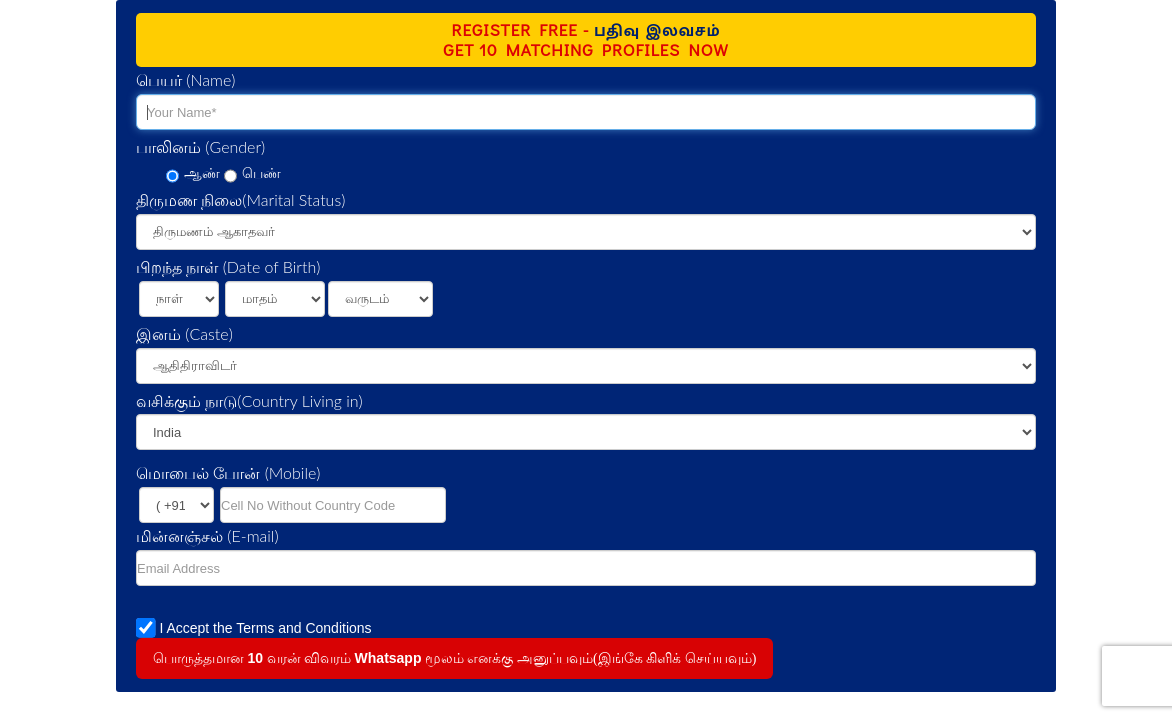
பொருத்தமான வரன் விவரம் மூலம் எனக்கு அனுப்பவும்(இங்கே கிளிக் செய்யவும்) (454, 658)
